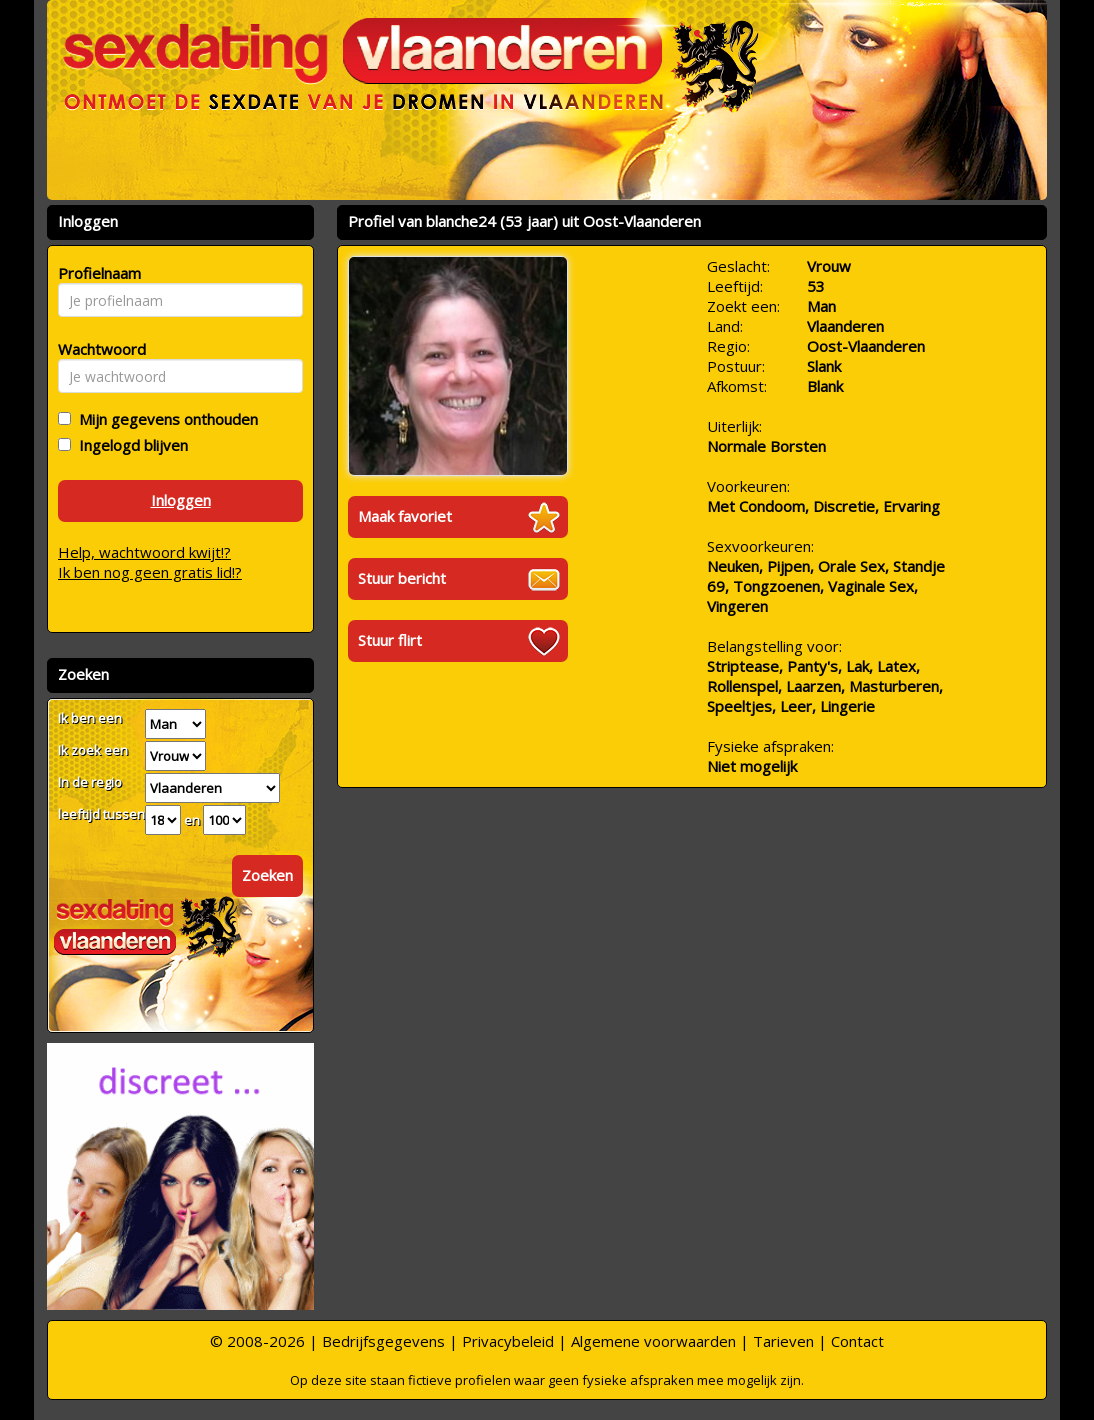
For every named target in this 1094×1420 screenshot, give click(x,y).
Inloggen (181, 500)
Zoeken (267, 875)
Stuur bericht (402, 578)
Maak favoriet (405, 516)
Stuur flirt (390, 640)
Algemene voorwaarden (653, 1341)
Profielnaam (96, 273)
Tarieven (783, 1341)
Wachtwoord (96, 349)
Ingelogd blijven (129, 445)
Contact (857, 1341)
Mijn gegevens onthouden (164, 419)
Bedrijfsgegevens (383, 1341)
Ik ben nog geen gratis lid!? (150, 572)
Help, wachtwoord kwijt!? (144, 552)
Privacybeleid (508, 1341)
